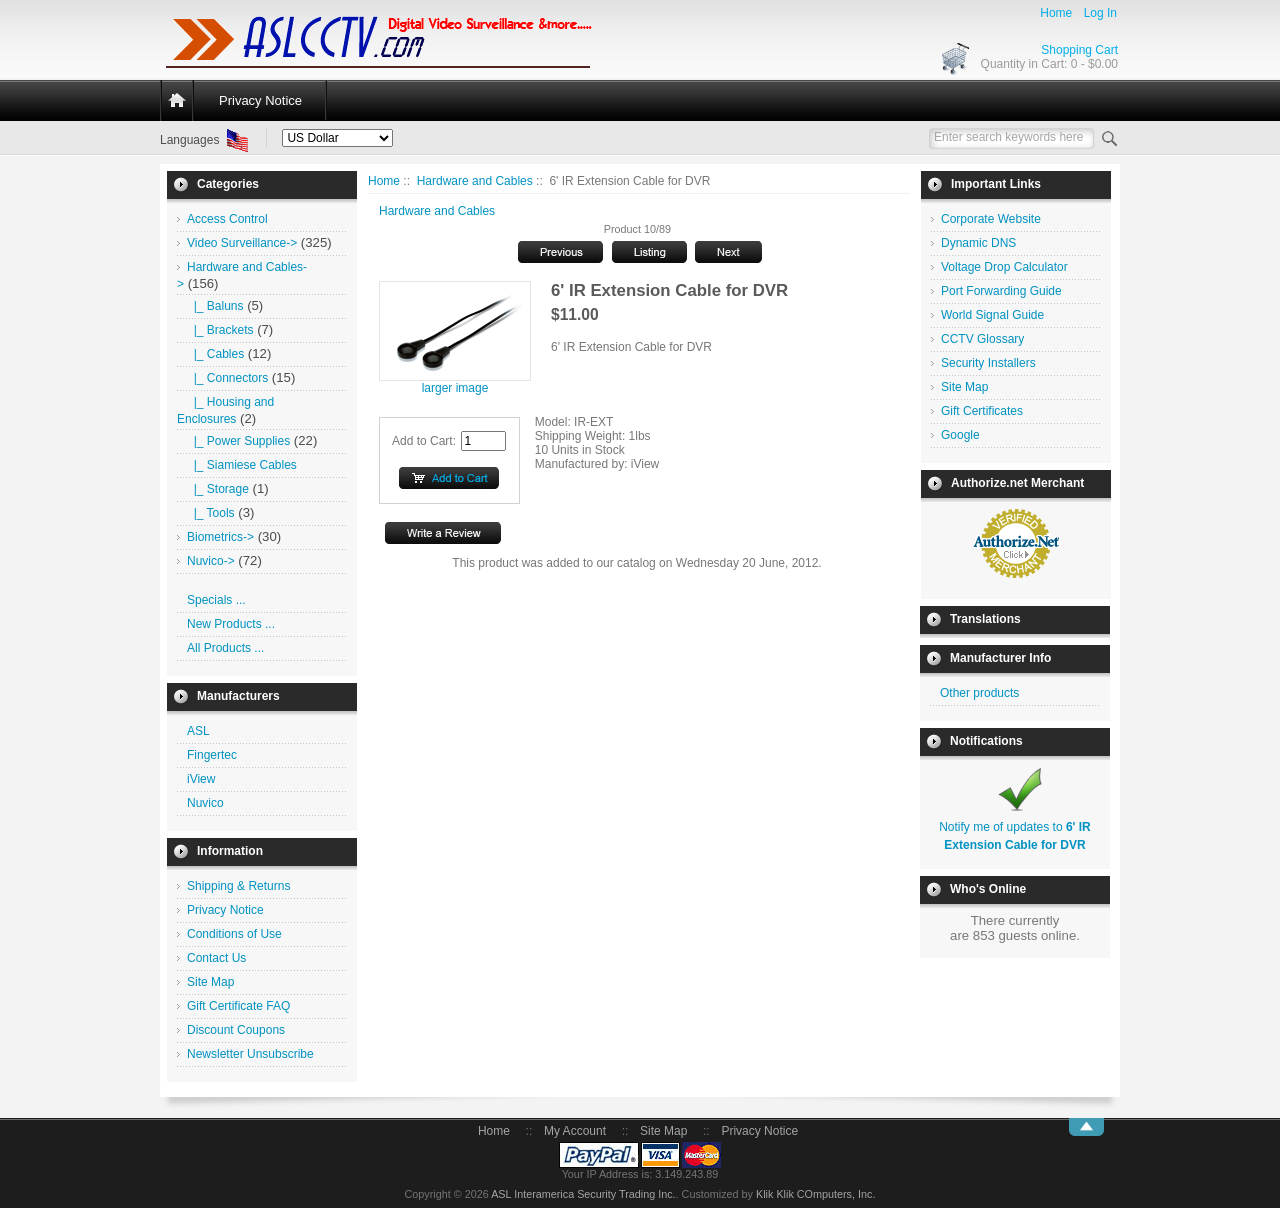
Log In (1100, 13)
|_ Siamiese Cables (242, 465)
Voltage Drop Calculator (1004, 267)
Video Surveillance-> (242, 243)
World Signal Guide (992, 315)
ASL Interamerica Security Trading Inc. (583, 1194)
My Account (575, 1131)
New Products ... (231, 624)
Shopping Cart (1079, 50)
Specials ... (216, 600)
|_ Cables (215, 354)
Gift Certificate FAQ (238, 1006)
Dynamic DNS (978, 243)
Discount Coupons (236, 1030)
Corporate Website (991, 219)
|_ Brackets (220, 330)
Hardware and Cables (475, 181)
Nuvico (205, 803)
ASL (198, 731)
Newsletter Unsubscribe (250, 1054)
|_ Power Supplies (238, 441)
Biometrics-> (220, 537)
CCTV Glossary (982, 339)
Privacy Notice (260, 100)
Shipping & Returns (238, 886)
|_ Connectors (227, 378)
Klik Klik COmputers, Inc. (815, 1194)
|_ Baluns (215, 306)
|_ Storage (218, 489)
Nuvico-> (211, 561)
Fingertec (212, 755)
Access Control (227, 219)
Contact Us (216, 958)
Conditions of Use (234, 934)
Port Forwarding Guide (1001, 291)
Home (1056, 13)
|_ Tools (211, 513)
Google (960, 435)
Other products (979, 693)
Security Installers (988, 363)
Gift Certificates (982, 411)
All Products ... (225, 648)
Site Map (210, 982)
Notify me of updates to (1015, 827)
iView (201, 779)
